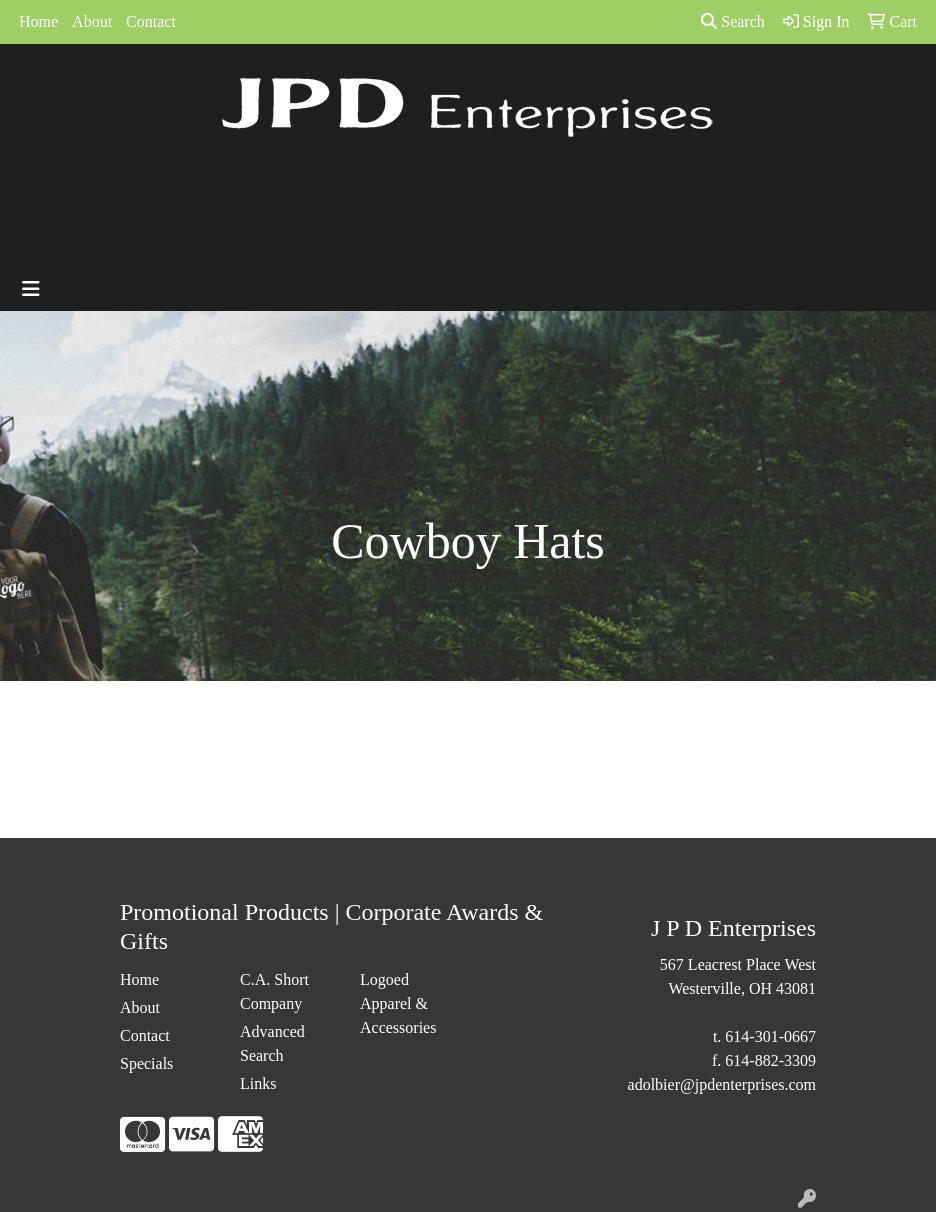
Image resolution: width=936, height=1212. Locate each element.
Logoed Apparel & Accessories (398, 1003)
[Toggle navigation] (31, 289)
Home (38, 21)
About (92, 21)
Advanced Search (272, 1043)
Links (258, 1083)
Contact (151, 21)
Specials (146, 1063)
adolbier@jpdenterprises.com (722, 1084)
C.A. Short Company (274, 991)
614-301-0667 (770, 1036)
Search (733, 21)
